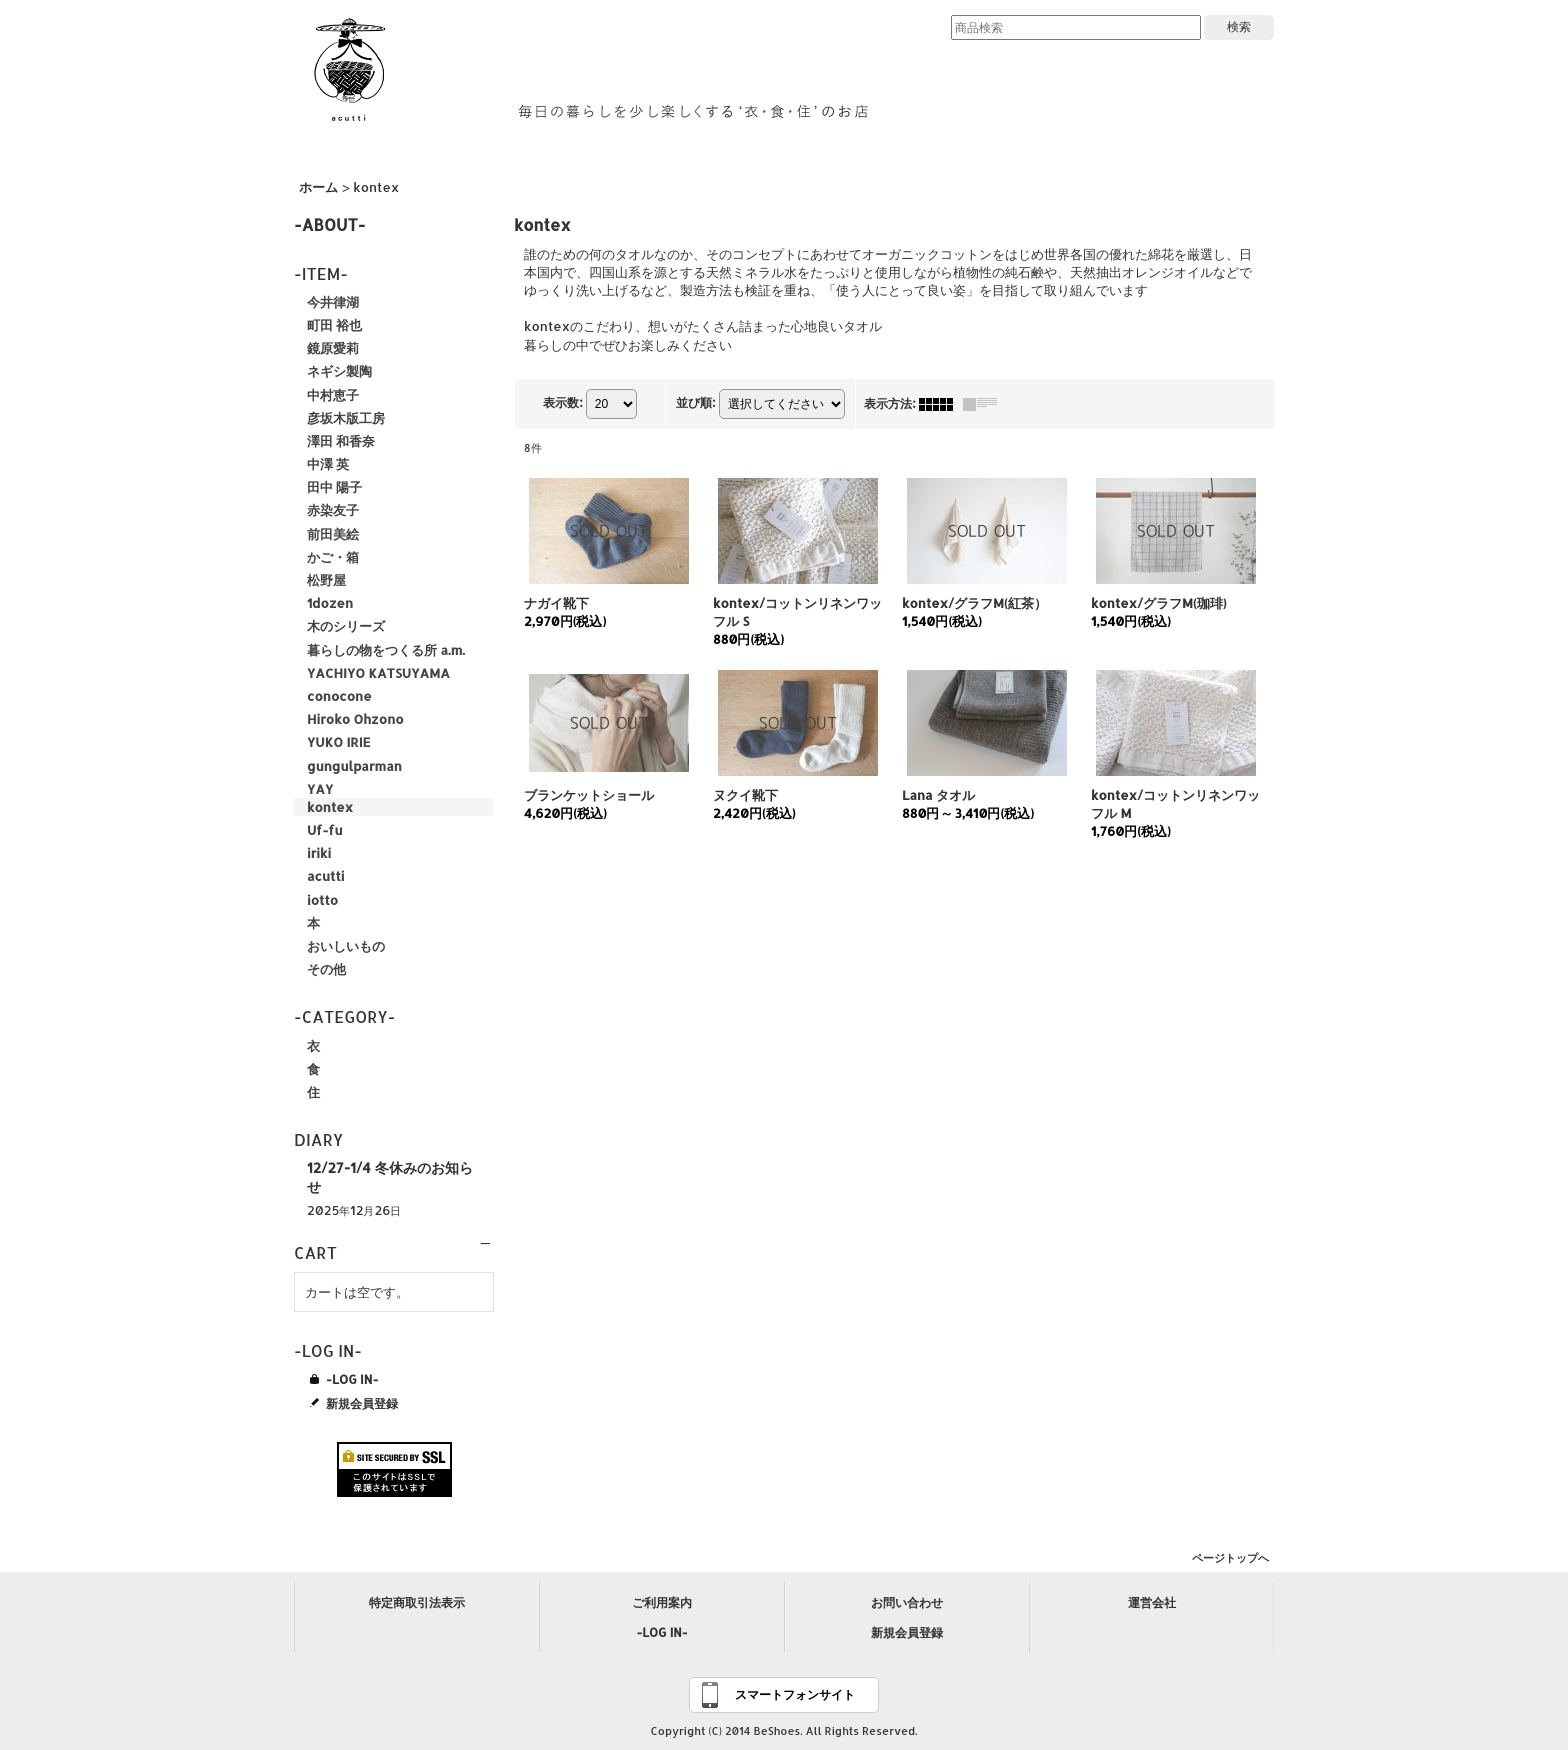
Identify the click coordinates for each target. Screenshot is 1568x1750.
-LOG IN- (352, 1379)
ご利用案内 (662, 1602)
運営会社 (1152, 1602)
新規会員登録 (362, 1403)
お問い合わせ (907, 1602)
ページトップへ (1230, 1558)
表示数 (562, 402)
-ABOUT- (330, 224)
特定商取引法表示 (417, 1602)
